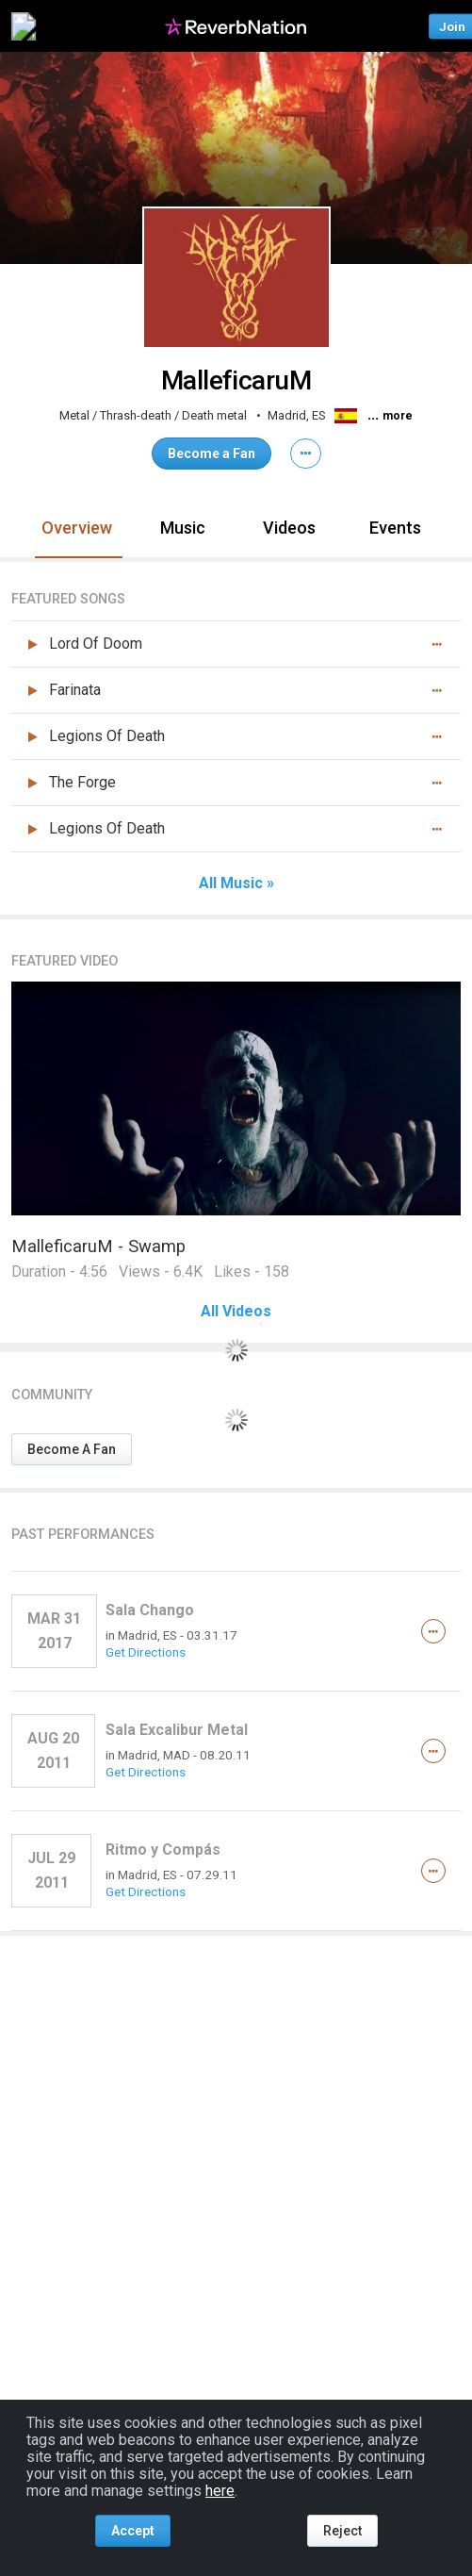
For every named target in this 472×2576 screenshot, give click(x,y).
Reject (342, 2530)
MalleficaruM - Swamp (98, 1246)
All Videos (236, 1311)
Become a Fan (211, 453)
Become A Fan (71, 1449)
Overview (76, 527)
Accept (133, 2530)
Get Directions (146, 1652)
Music (182, 527)
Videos (289, 527)
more (397, 415)
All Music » (236, 883)
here (220, 2491)
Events (395, 527)
